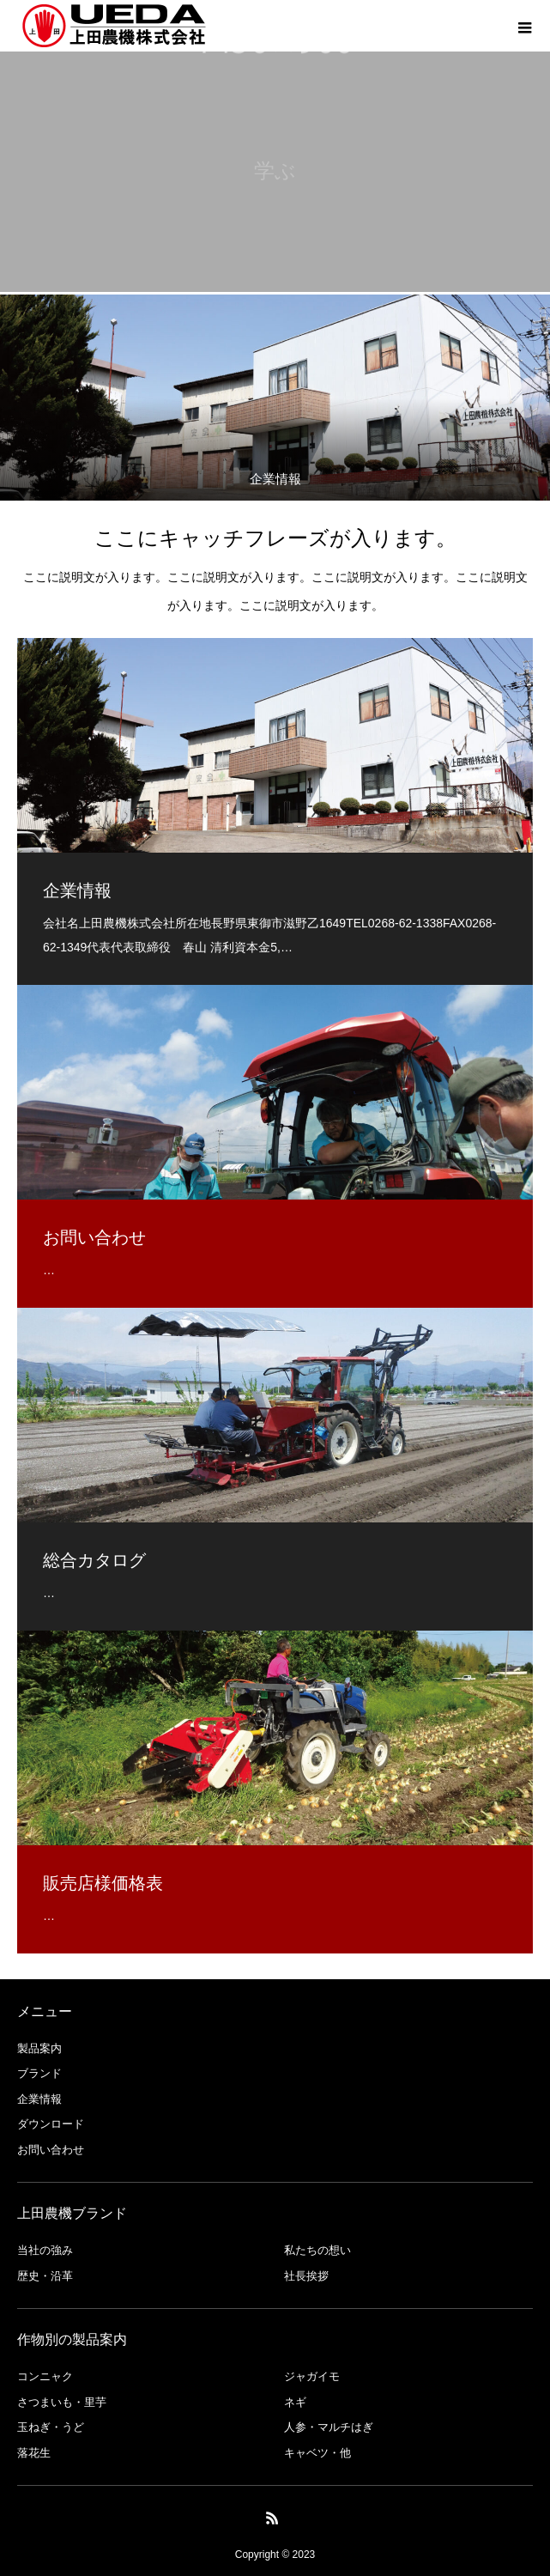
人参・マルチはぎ (328, 2427)
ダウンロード (50, 2123)
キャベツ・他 (317, 2452)
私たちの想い (317, 2250)
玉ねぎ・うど (50, 2427)
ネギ (295, 2402)
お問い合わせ (50, 2149)
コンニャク (45, 2376)
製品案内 (39, 2048)
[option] (275, 398)
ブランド (39, 2073)
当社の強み (45, 2250)
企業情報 (39, 2099)
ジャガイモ (312, 2376)
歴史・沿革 (45, 2275)
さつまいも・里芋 (61, 2402)
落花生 (34, 2452)
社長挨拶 (306, 2275)
